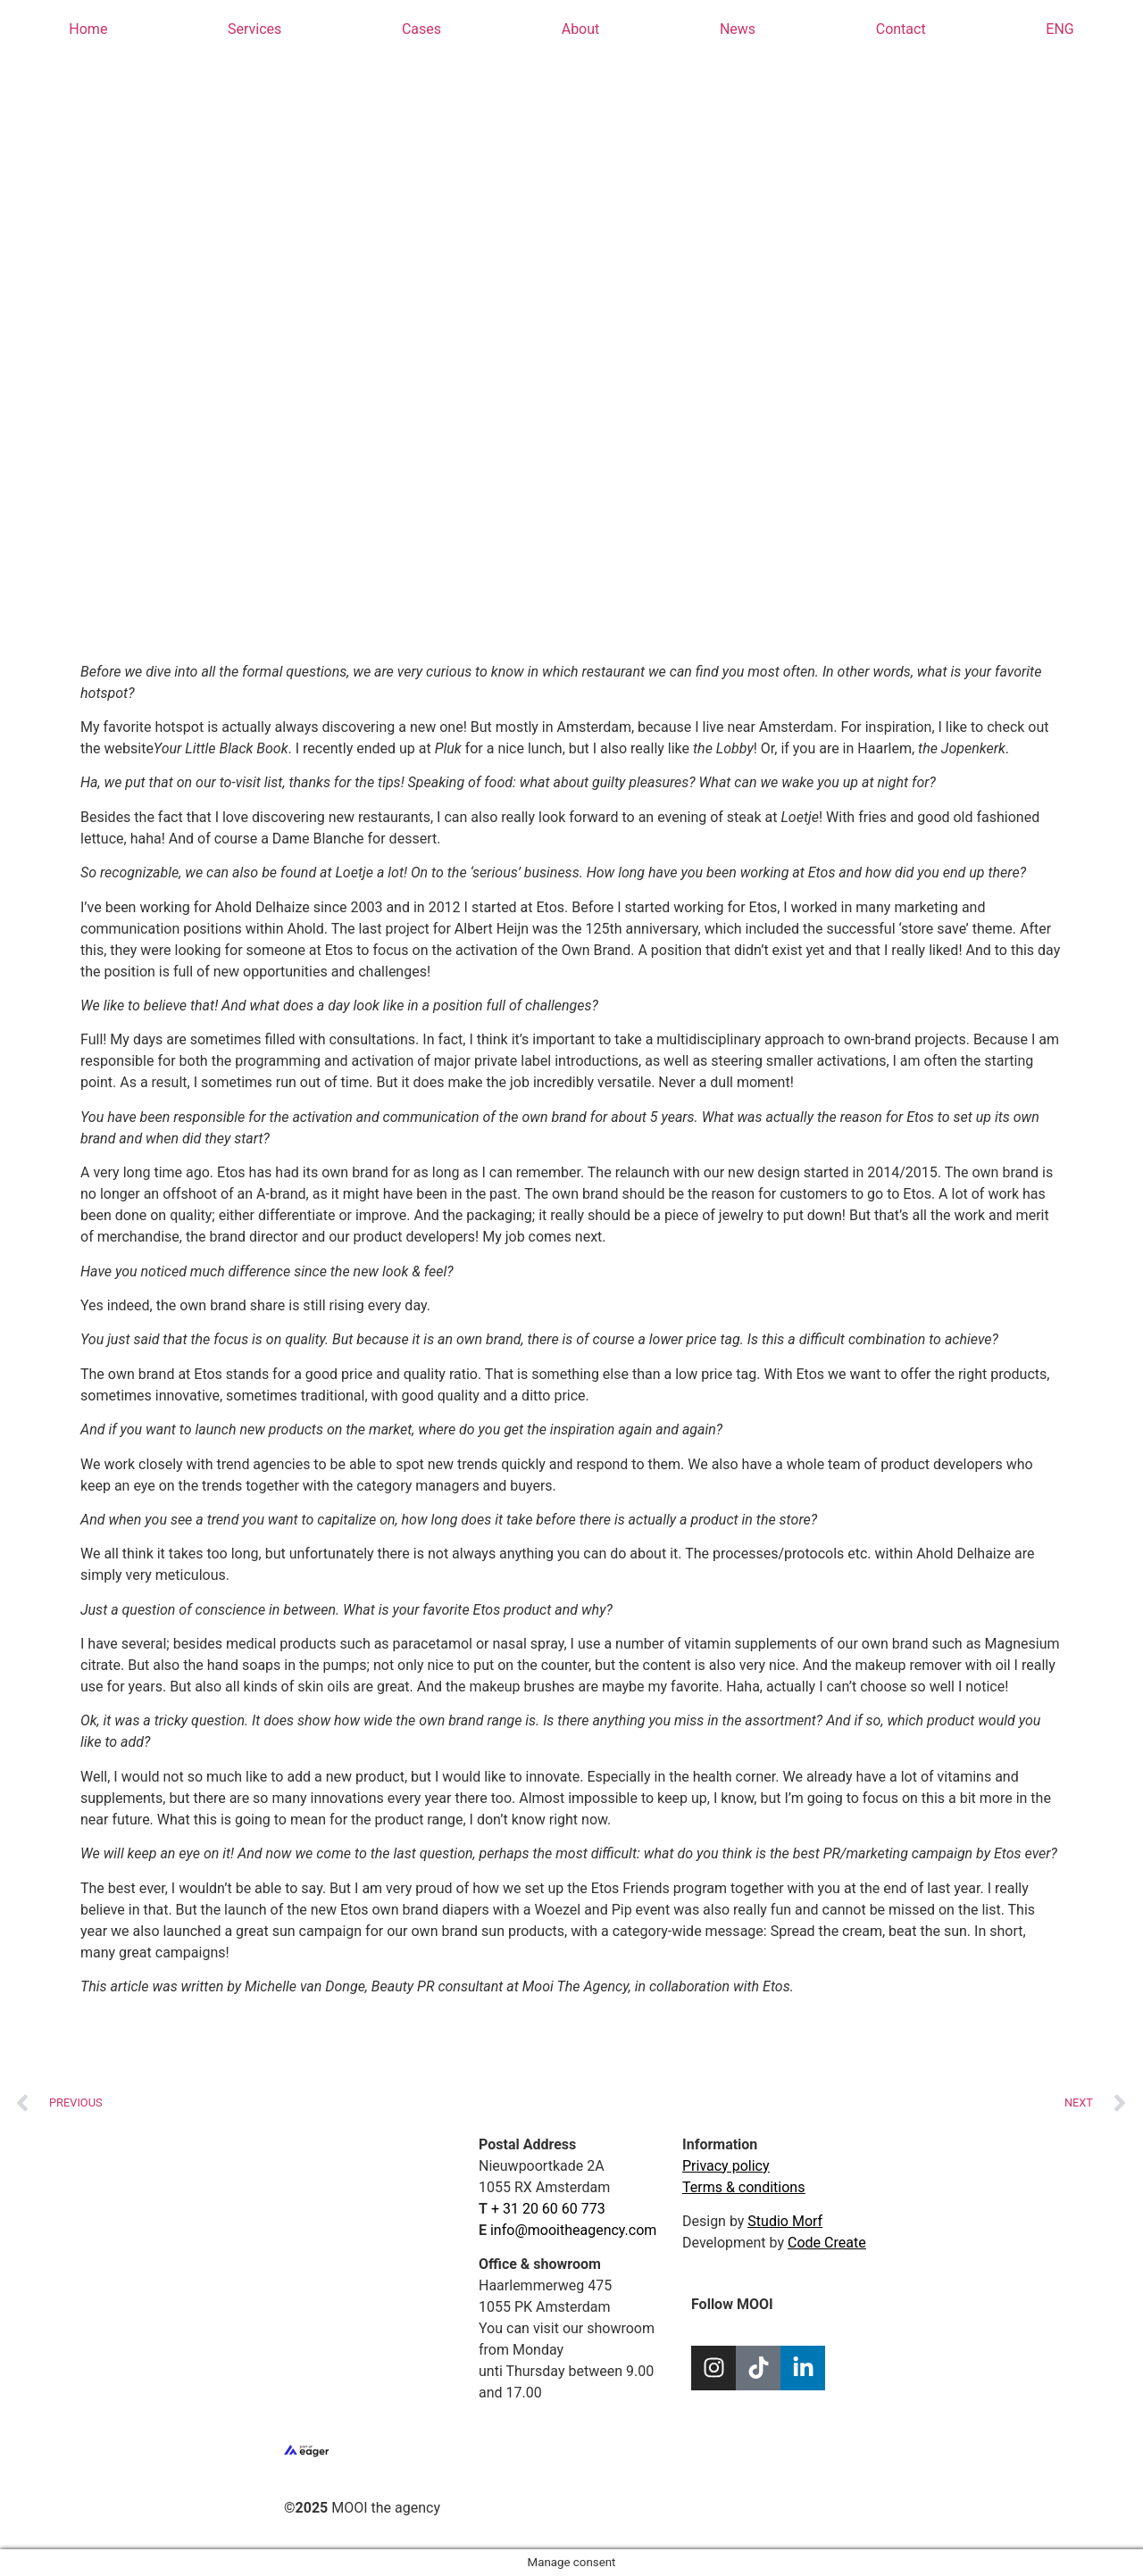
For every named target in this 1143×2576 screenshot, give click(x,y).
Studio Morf (784, 2221)
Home (88, 29)
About (581, 29)
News (737, 29)
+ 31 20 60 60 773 (548, 2208)
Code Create (827, 2242)
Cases (421, 29)
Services (254, 29)
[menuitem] (1060, 29)
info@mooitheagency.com (573, 2230)
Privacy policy (726, 2165)
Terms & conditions (743, 2187)
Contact (901, 29)
